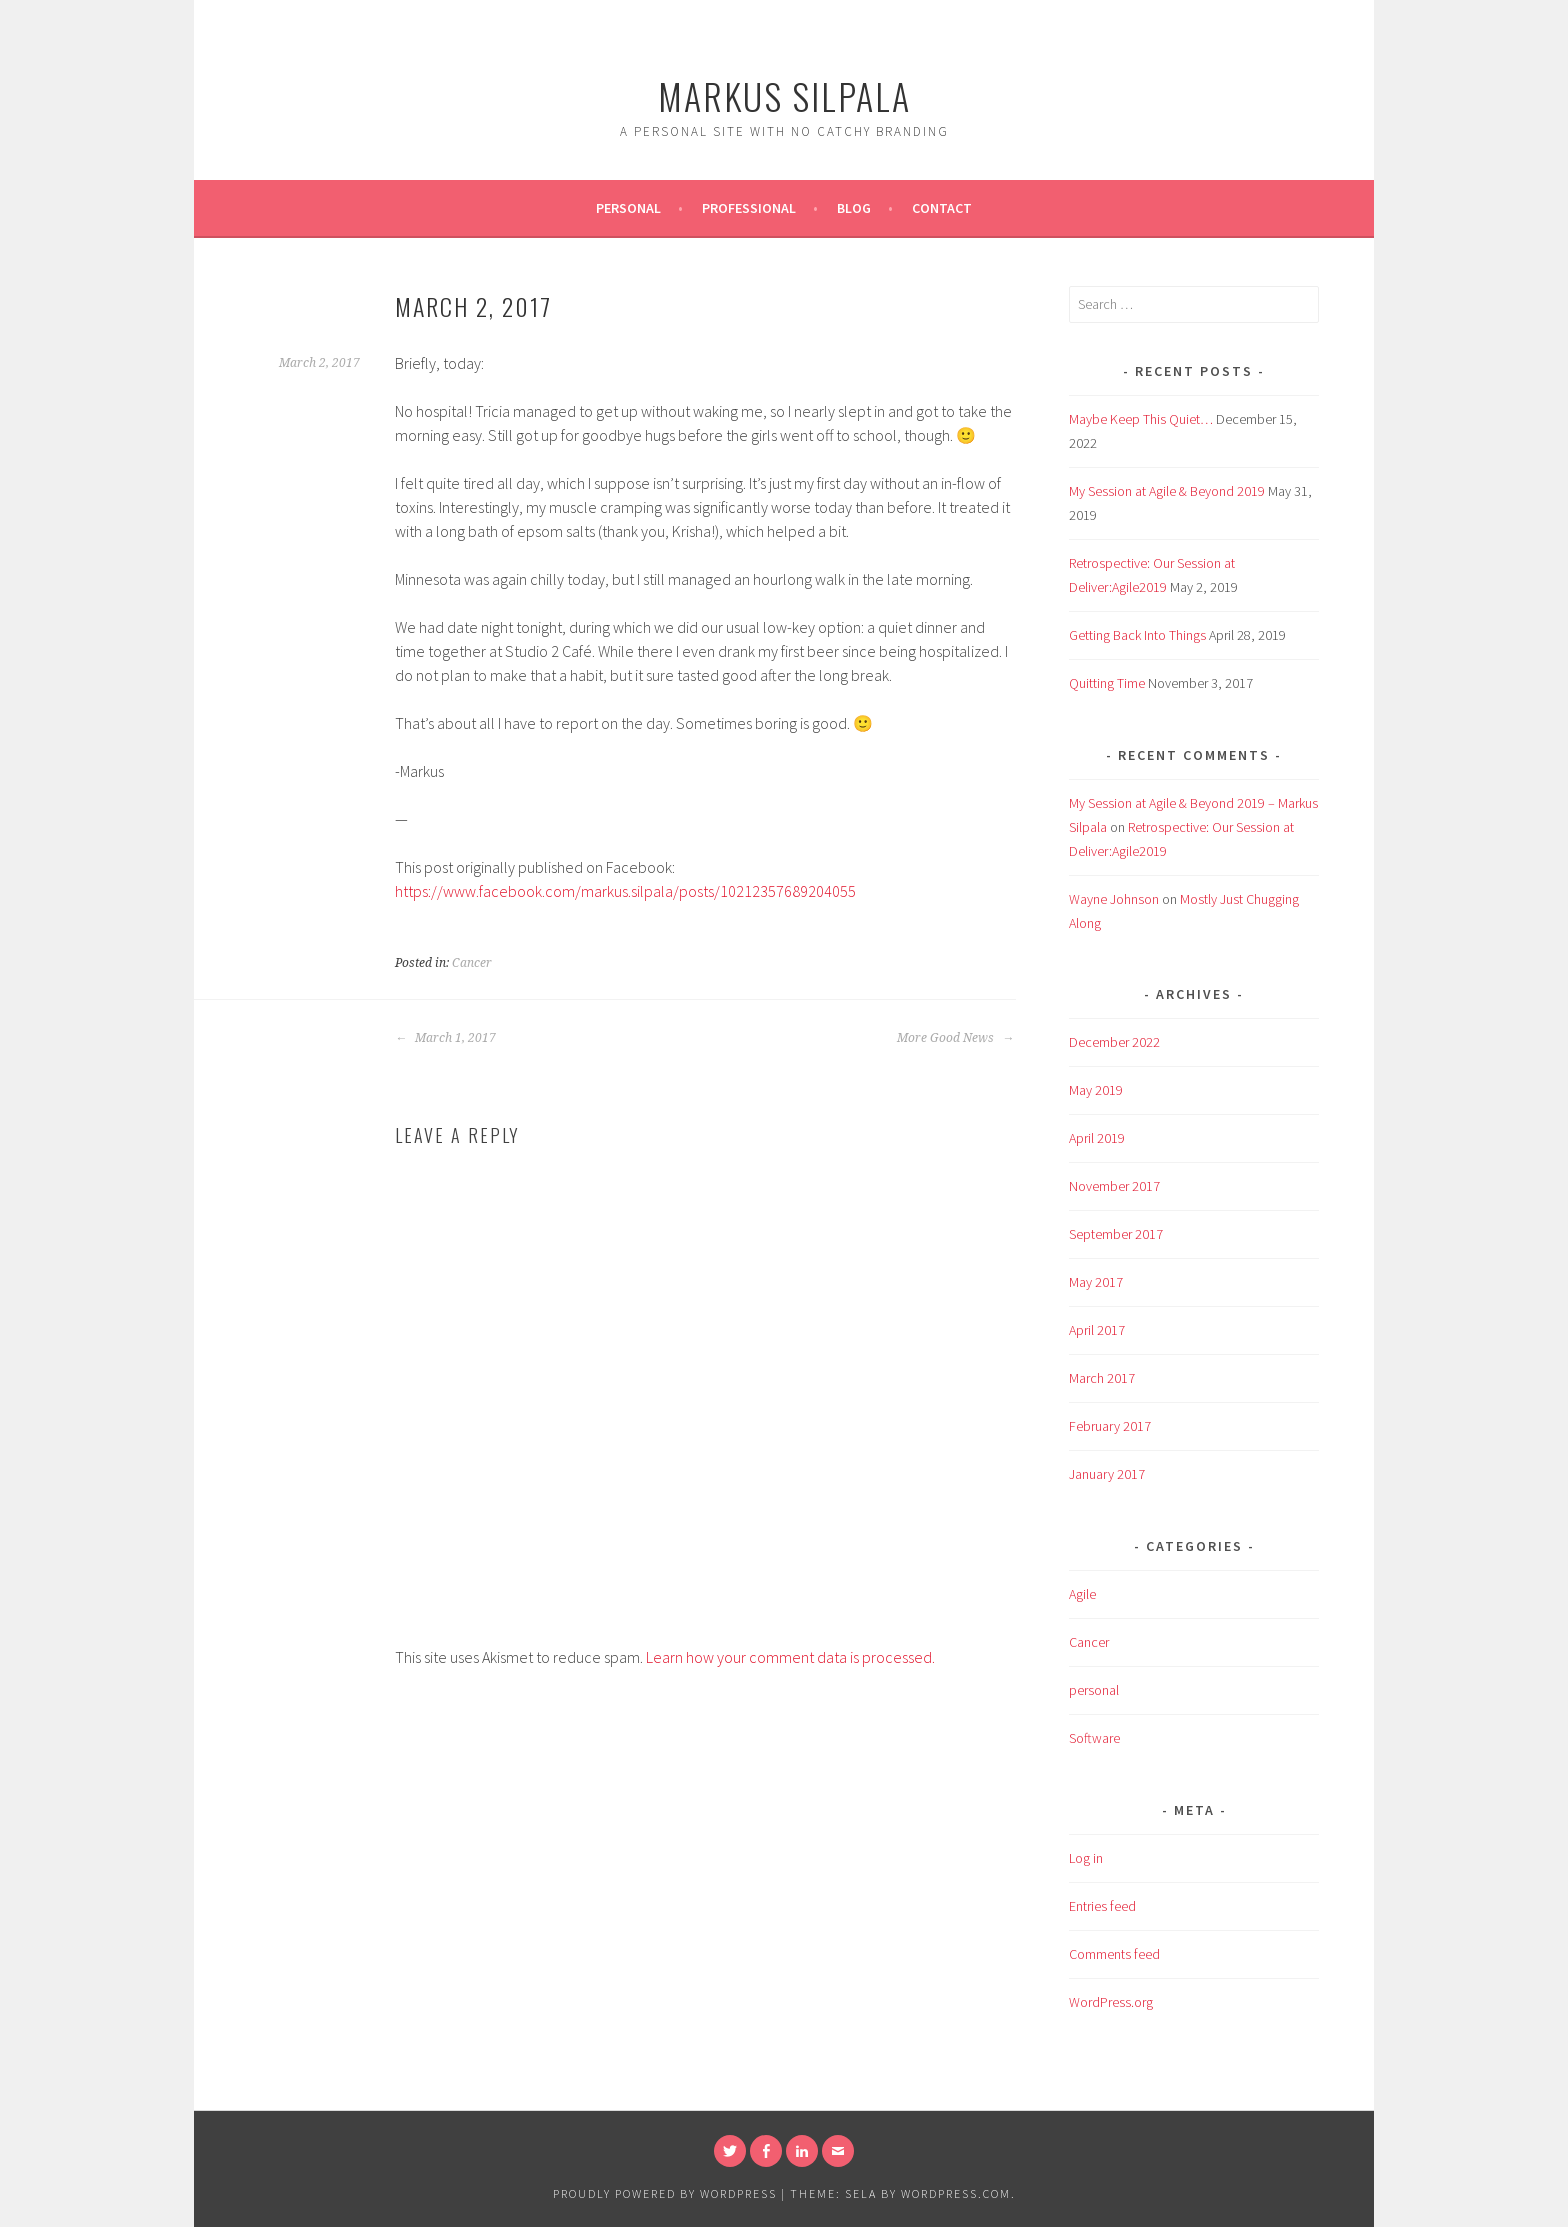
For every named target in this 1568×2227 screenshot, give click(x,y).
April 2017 (1097, 1330)
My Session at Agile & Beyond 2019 (1167, 491)
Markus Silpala (784, 95)
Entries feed (1102, 1906)
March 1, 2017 (445, 1038)
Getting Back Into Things (1137, 635)
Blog (854, 208)
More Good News (955, 1038)
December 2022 (1114, 1042)
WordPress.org (1111, 2002)
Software (1094, 1738)
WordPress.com (956, 2193)
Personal (628, 208)
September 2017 (1116, 1234)
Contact (942, 208)
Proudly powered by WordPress (665, 2193)
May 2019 (1096, 1090)
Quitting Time (1107, 683)
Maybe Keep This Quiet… (1141, 419)
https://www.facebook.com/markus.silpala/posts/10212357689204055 (625, 891)
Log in (1086, 1858)
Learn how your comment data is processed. (790, 1657)
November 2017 (1114, 1186)
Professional (749, 208)
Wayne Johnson (1114, 899)
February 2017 (1110, 1426)
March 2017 (1102, 1378)
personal (1094, 1690)
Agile (1082, 1594)
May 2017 (1096, 1282)
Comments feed (1114, 1954)
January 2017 (1107, 1474)
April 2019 (1097, 1138)
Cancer (472, 963)
